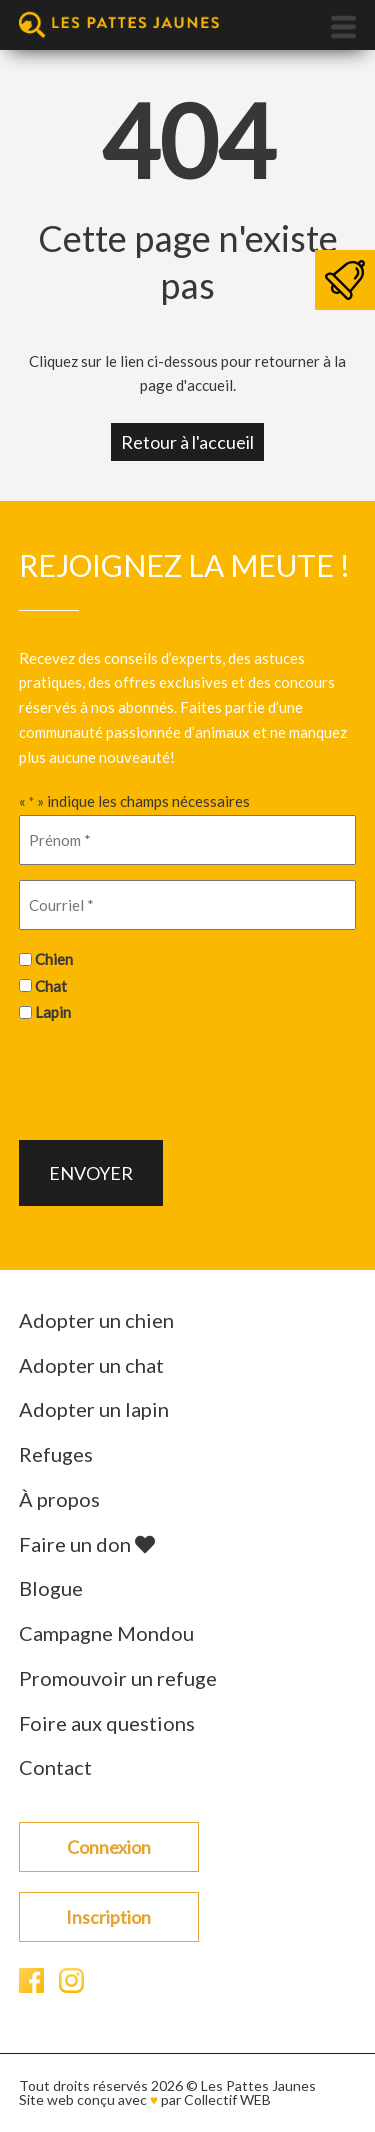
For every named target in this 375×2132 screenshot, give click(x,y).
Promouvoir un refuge (118, 1678)
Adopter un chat (91, 1365)
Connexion (109, 1847)
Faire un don (87, 1544)
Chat (51, 986)
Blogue (51, 1588)
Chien (54, 959)
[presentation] (171, 1079)
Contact (55, 1767)
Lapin (53, 1012)
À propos (59, 1499)
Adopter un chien (96, 1320)
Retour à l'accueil (187, 442)
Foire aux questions (107, 1723)
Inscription (108, 1917)
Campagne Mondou (106, 1633)
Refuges (56, 1454)
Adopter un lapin (94, 1409)
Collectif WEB (227, 2099)
